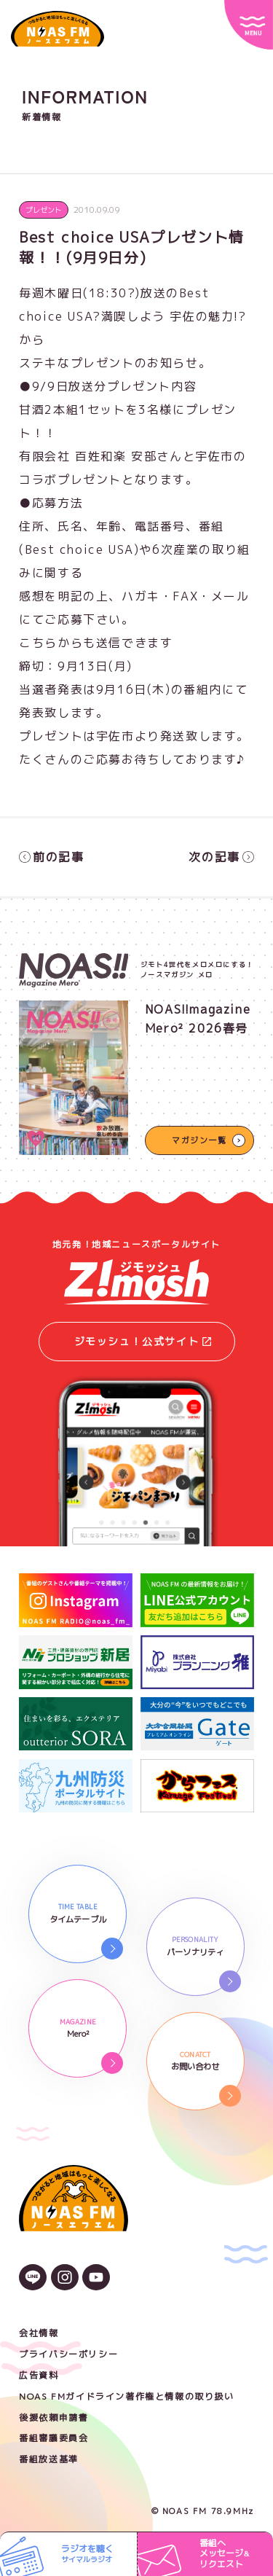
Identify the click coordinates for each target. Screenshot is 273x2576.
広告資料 (38, 2375)
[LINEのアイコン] (33, 2279)
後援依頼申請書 (53, 2417)
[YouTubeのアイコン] (96, 2279)
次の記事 (221, 857)
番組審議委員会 (53, 2438)
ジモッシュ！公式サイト (143, 1341)
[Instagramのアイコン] (65, 2279)
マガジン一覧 (199, 1140)
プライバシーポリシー (68, 2354)
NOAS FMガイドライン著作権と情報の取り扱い (126, 2396)
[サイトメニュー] (249, 25)
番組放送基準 (49, 2459)
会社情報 (38, 2333)
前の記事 (51, 857)
